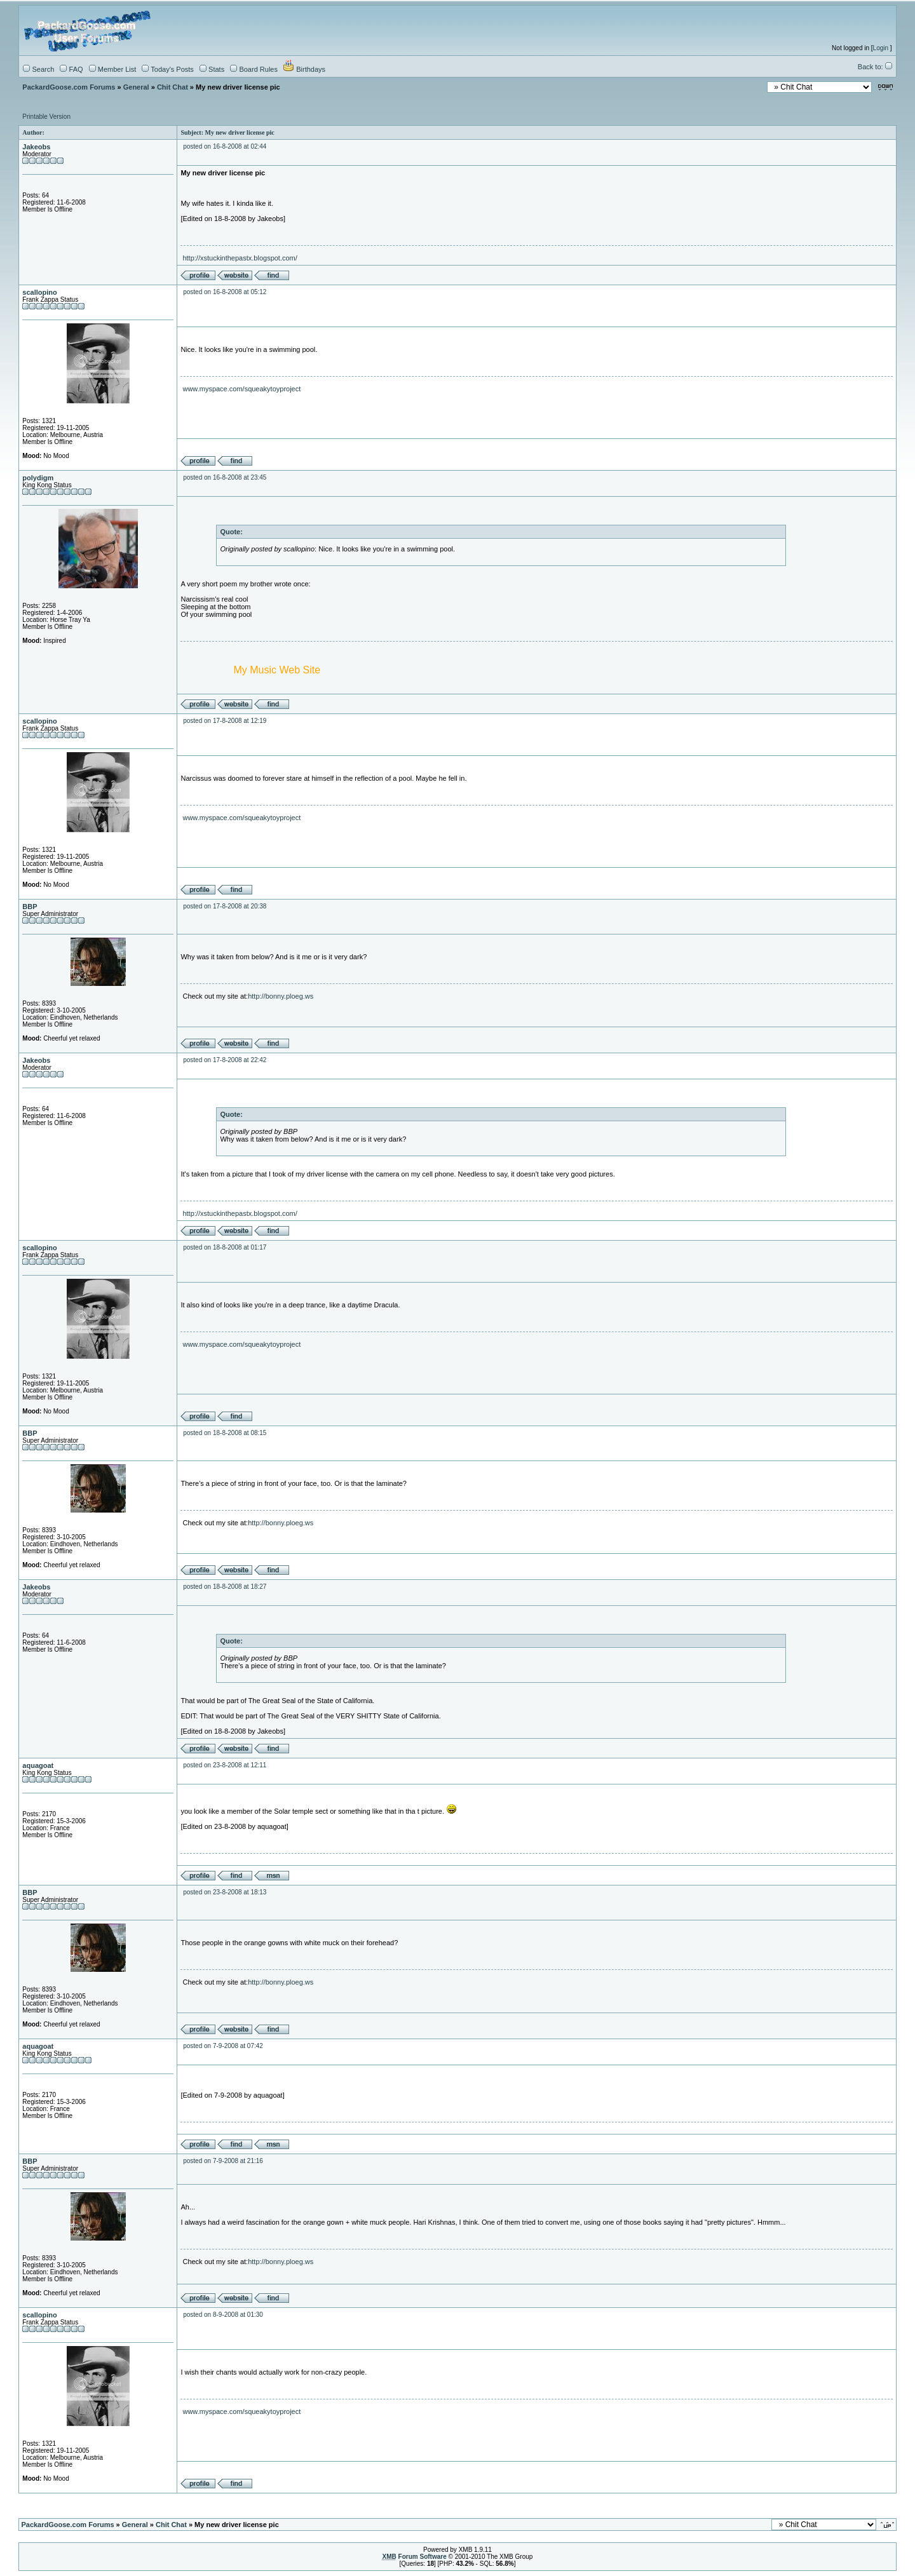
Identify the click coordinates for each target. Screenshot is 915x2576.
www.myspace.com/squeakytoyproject (241, 389)
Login (880, 47)
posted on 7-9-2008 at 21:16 (223, 2160)
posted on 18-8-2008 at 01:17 (224, 1247)
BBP (29, 906)
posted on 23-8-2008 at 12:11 (224, 1765)
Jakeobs (36, 147)
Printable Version (46, 116)
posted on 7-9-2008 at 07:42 (223, 2045)
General (136, 87)
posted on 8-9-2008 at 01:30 (223, 2314)
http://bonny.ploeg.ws (280, 996)
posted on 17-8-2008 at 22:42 (224, 1059)
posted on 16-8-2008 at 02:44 (224, 146)
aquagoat (37, 1765)
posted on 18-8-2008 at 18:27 (224, 1586)
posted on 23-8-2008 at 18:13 (224, 1892)
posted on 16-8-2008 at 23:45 (224, 477)
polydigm (37, 478)
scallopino (39, 292)
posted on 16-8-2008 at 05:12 (224, 291)
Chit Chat (172, 87)
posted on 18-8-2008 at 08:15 (224, 1432)
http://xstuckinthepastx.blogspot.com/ (239, 258)
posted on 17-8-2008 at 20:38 (224, 906)
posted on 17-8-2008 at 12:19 (224, 720)
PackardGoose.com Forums (68, 87)
